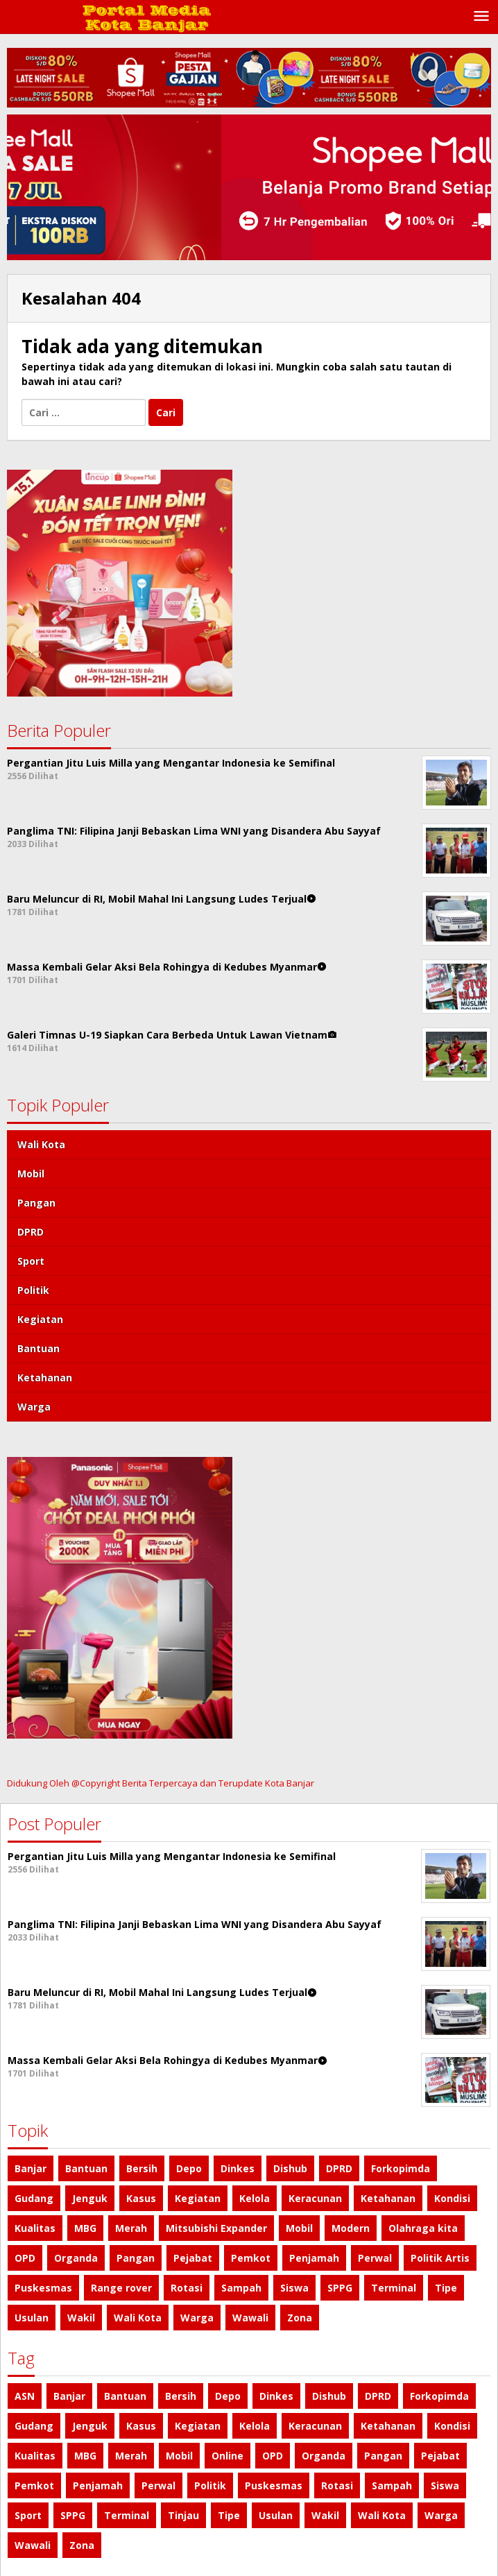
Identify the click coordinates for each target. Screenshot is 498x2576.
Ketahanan (44, 1377)
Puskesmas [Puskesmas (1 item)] (43, 2287)
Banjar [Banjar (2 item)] (30, 2168)
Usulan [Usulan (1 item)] (32, 2317)
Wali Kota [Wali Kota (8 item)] (138, 2317)
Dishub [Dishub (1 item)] (290, 2168)
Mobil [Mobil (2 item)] (299, 2228)
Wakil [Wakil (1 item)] (81, 2317)
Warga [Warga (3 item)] (197, 2317)
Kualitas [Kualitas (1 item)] (35, 2228)
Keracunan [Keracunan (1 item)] (315, 2198)
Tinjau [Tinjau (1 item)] (183, 2515)
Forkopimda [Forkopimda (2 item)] (400, 2168)
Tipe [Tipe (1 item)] (446, 2287)
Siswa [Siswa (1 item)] (294, 2287)
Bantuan (38, 1348)
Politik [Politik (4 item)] (210, 2485)
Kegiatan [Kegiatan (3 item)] (198, 2198)
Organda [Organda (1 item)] (76, 2257)
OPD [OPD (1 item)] (25, 2257)
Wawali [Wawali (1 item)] (250, 2317)
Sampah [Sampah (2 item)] (241, 2287)
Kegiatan (40, 1319)
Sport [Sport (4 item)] (28, 2515)
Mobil (30, 1173)
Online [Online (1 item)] (227, 2455)
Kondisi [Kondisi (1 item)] (452, 2198)
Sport (30, 1261)
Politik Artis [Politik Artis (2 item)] (440, 2257)
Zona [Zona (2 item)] (299, 2317)
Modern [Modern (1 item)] (351, 2228)
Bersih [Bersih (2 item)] (141, 2168)
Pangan (36, 1202)
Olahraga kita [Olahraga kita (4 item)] (423, 2228)
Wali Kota (41, 1144)
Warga (34, 1406)
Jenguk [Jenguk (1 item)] (90, 2198)
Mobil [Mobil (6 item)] (179, 2455)
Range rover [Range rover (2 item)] (121, 2287)
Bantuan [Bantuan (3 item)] (86, 2168)
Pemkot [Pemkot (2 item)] (251, 2257)
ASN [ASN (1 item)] (25, 2396)
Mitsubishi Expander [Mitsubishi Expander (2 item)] (216, 2228)
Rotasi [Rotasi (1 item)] (187, 2287)
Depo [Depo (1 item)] (189, 2168)
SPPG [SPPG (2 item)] (339, 2287)
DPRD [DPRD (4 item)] (339, 2168)
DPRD (30, 1231)
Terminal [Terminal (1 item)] (393, 2287)
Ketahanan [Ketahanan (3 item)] (388, 2198)
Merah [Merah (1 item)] (131, 2228)
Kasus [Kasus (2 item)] (141, 2198)
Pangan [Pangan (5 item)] (136, 2257)
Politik (33, 1290)
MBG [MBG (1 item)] (85, 2228)
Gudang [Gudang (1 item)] (34, 2198)
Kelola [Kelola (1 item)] (254, 2198)
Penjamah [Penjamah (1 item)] (314, 2257)
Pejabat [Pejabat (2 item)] (192, 2257)
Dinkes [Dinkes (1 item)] (238, 2168)
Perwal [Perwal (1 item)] (375, 2257)
